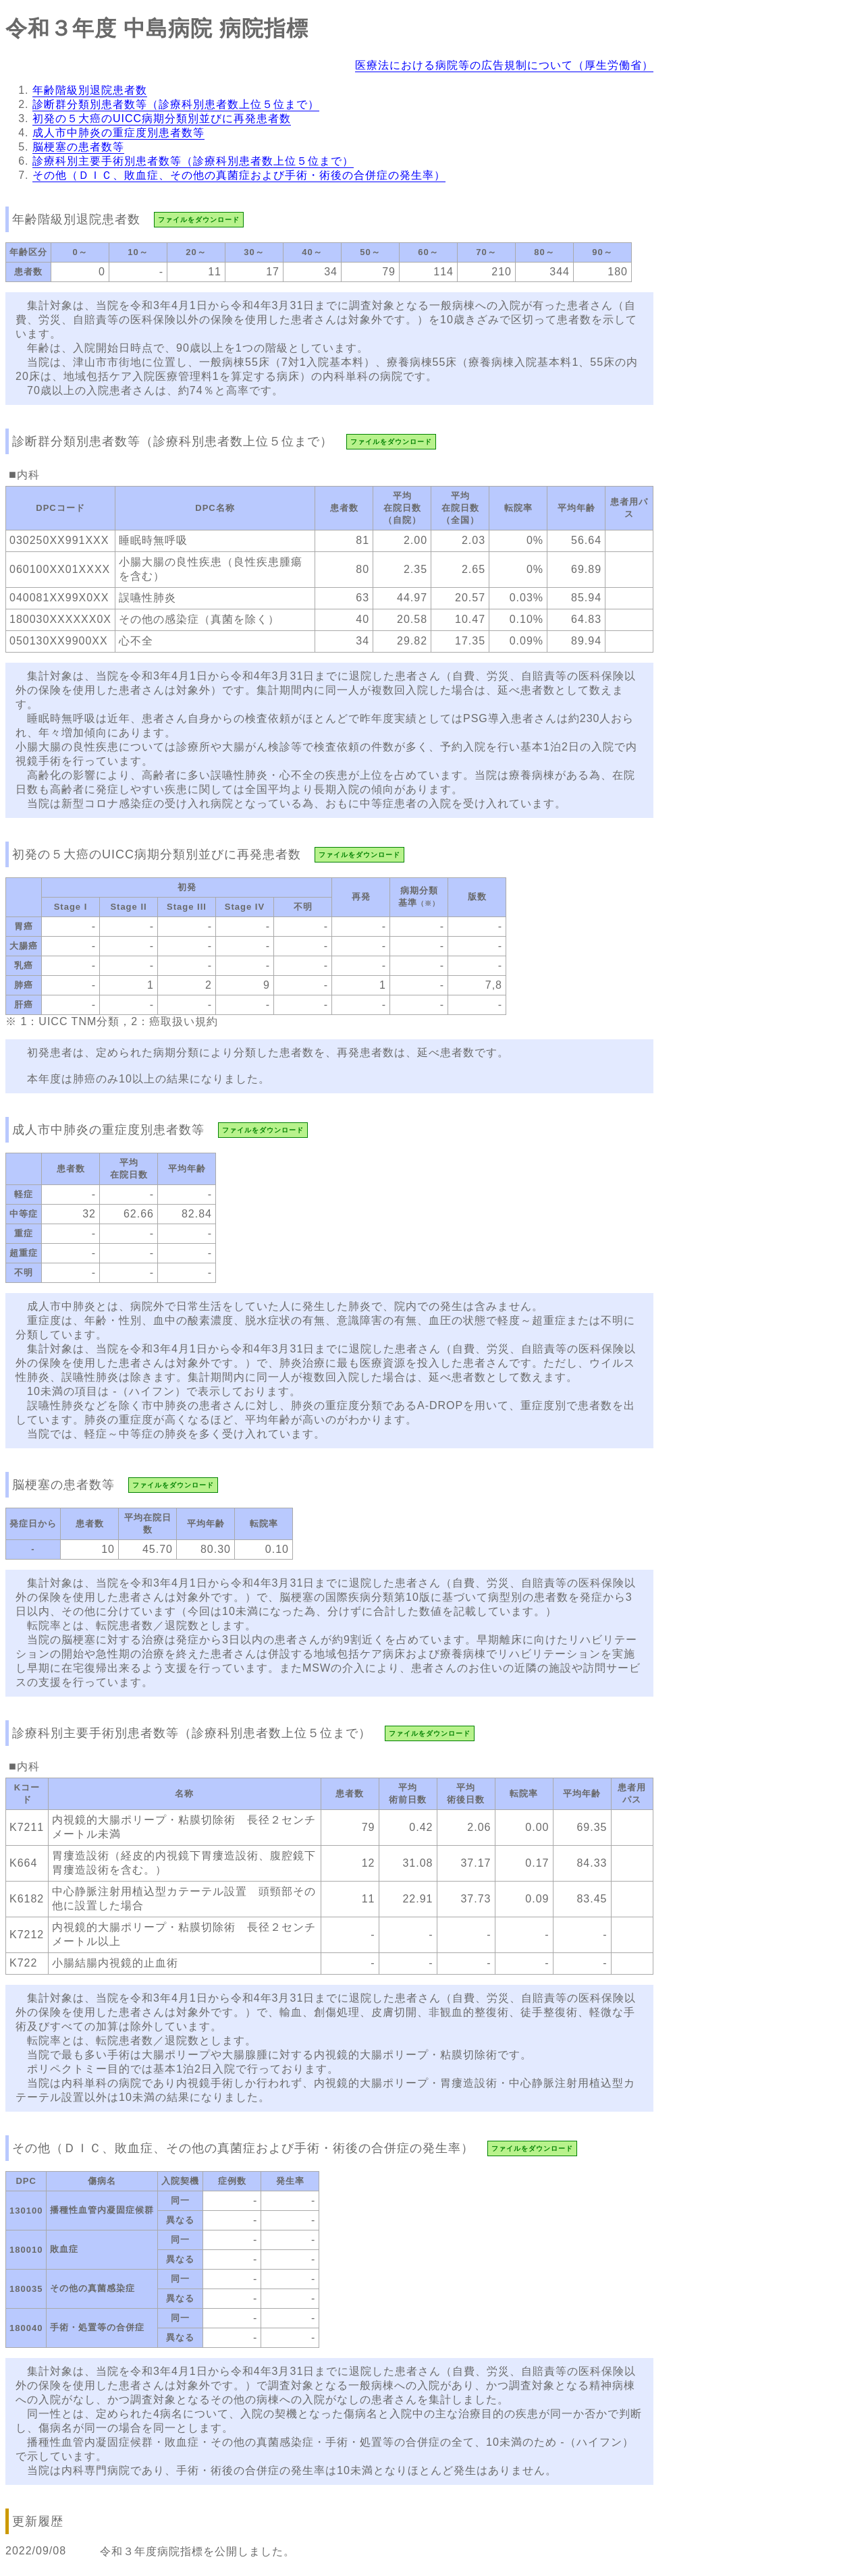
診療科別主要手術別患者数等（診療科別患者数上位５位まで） (193, 161)
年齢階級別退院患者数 (89, 90)
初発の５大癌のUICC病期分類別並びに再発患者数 (161, 118)
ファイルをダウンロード (199, 219)
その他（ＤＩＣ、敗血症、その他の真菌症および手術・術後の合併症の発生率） (239, 175)
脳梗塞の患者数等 (78, 147)
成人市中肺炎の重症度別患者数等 (118, 132)
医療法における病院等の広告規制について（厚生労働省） (504, 65)
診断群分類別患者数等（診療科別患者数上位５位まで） (175, 104)
